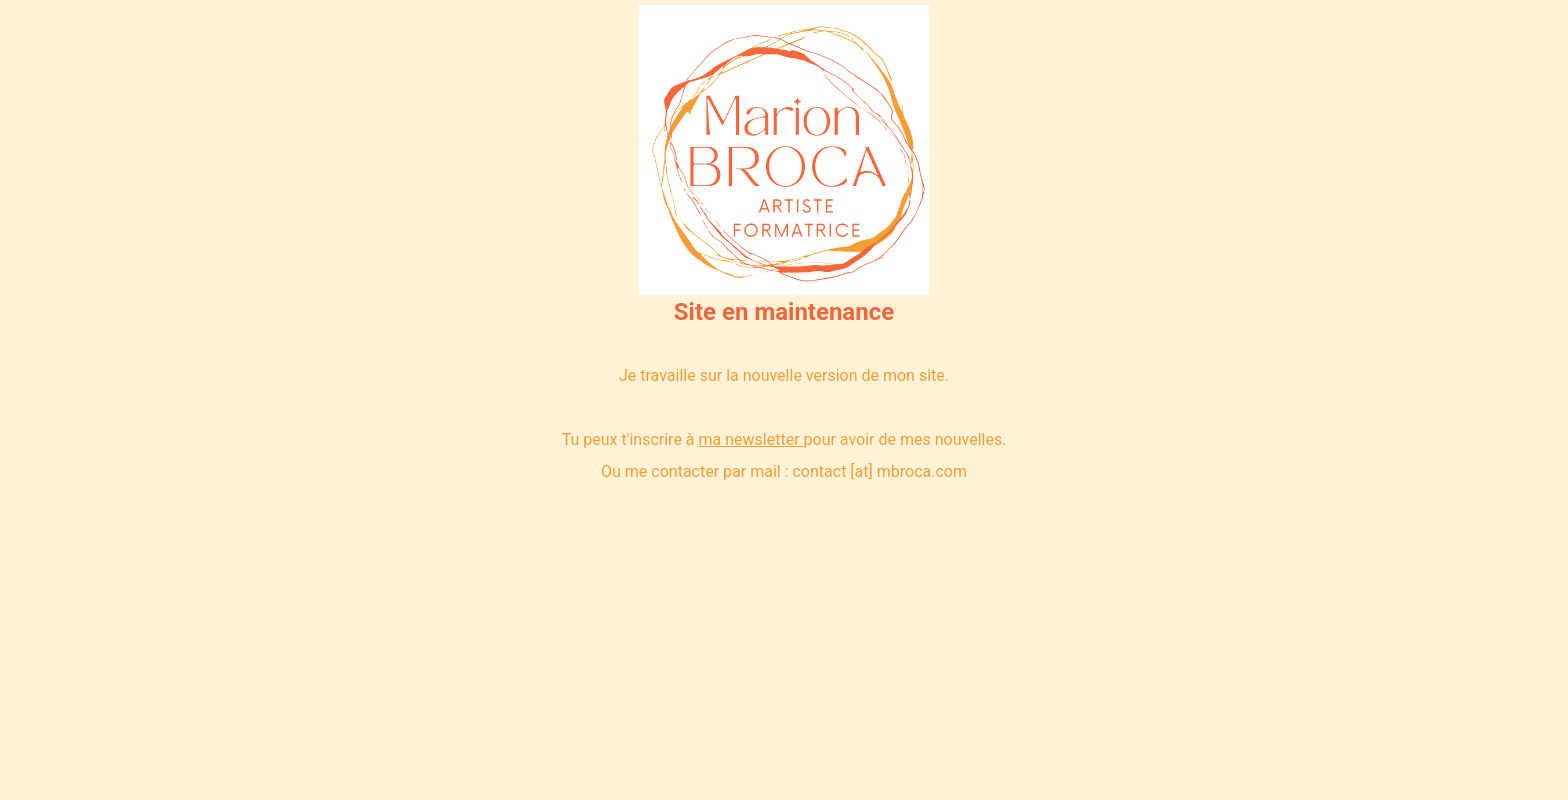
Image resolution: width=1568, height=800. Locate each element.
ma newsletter (749, 439)
